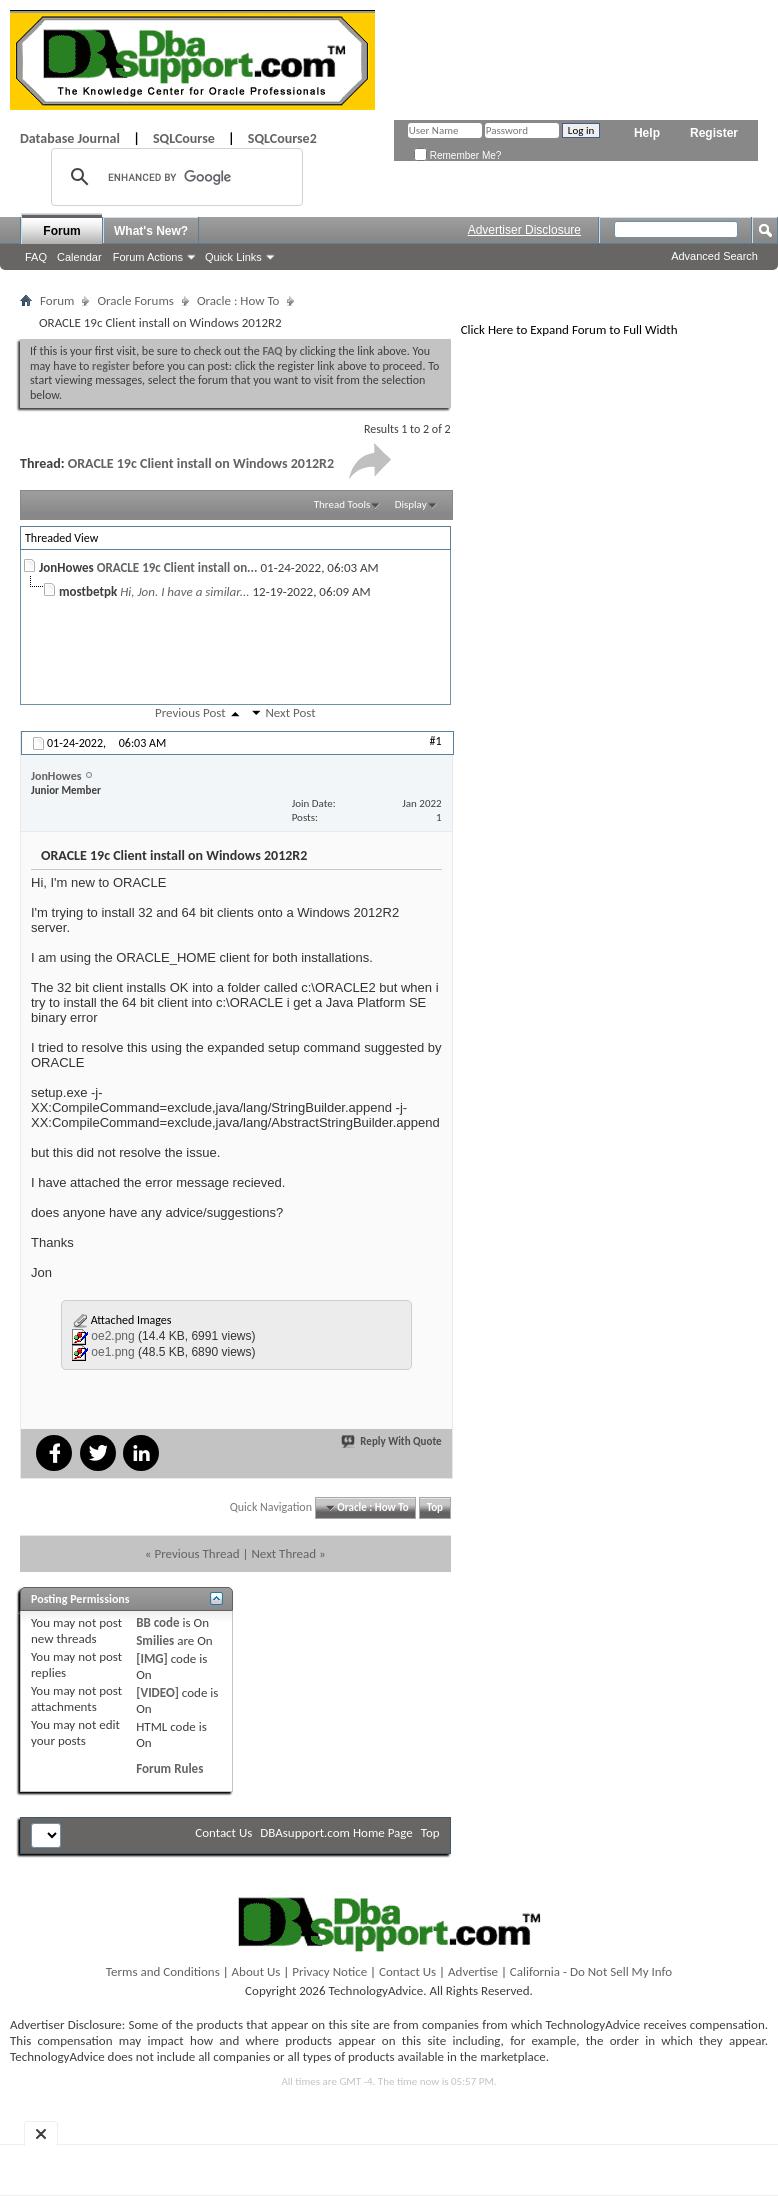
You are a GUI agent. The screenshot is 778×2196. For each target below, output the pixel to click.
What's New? (151, 231)
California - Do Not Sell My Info (591, 1971)
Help (647, 133)
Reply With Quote (392, 1441)
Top (435, 1507)
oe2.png (112, 1336)
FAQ (36, 257)
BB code (157, 1622)
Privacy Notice (329, 1971)
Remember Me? (457, 155)
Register (714, 133)
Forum (61, 231)
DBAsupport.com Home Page (336, 1832)
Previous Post (190, 712)
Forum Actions (148, 257)
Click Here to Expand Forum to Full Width (569, 329)
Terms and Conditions (163, 1971)
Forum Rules (169, 1768)
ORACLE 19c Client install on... (177, 567)
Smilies (155, 1640)
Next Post (290, 712)
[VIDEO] (157, 1692)
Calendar (79, 257)
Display (411, 504)
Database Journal (70, 138)
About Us (256, 1971)
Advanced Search (714, 256)
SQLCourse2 (282, 138)
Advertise (473, 1971)
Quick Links (233, 257)
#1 (436, 741)
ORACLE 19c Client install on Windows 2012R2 (201, 463)
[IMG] (152, 1658)
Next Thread (283, 1553)
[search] (174, 177)
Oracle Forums (135, 300)
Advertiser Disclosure (524, 230)
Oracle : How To (238, 300)
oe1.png (112, 1352)
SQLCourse (184, 138)
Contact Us (223, 1832)
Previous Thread (196, 1553)
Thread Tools (342, 504)
